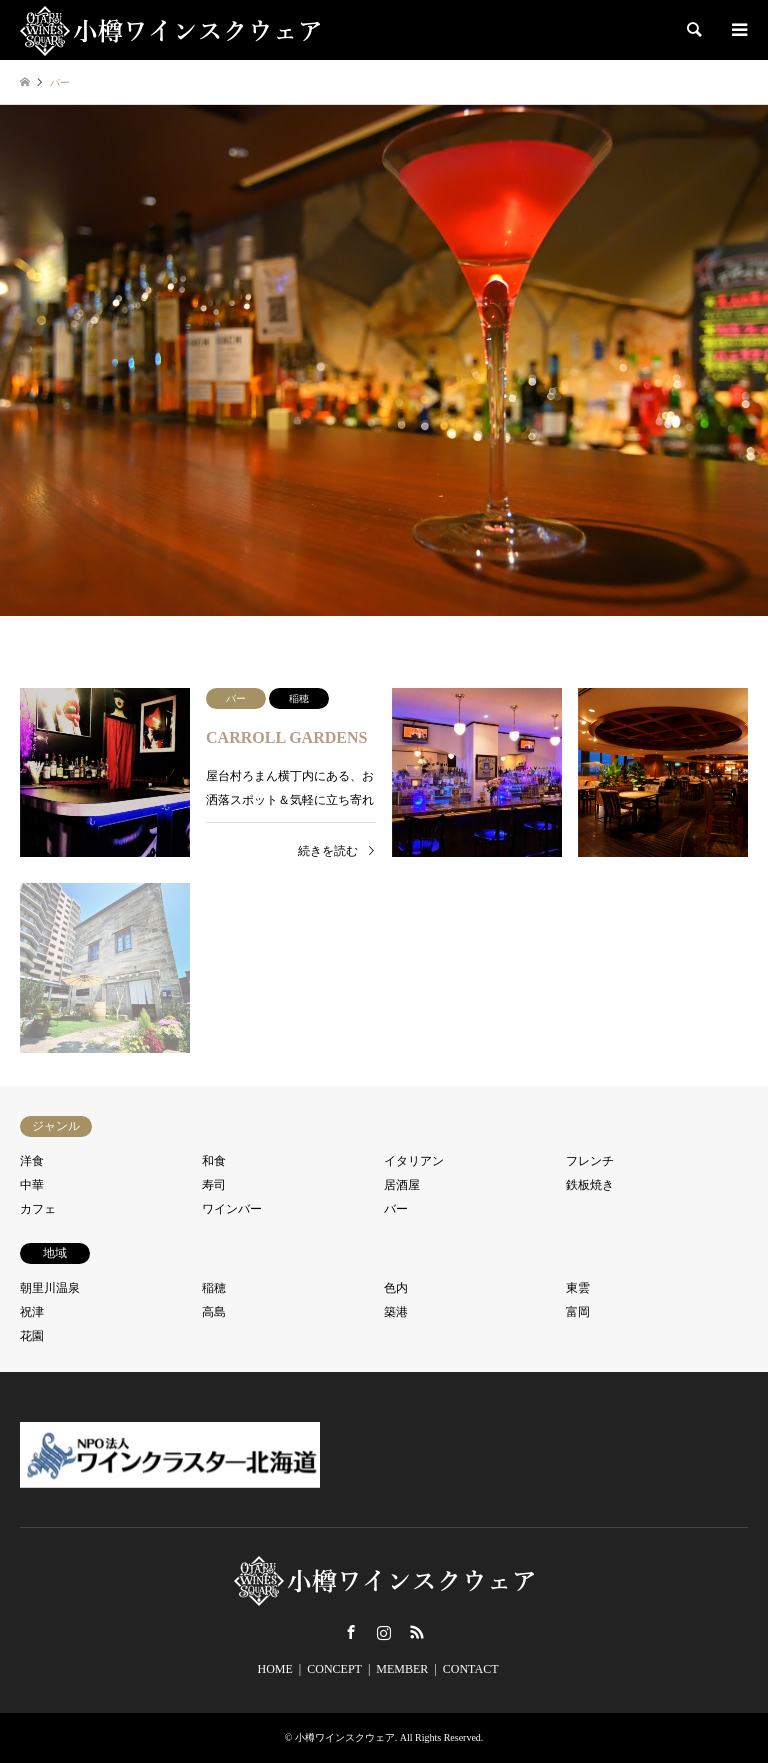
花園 (32, 1336)
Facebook (351, 1632)
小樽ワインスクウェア (345, 1737)
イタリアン (414, 1161)
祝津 (32, 1312)
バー (396, 1209)
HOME (275, 1669)
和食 (214, 1161)
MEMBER (402, 1669)
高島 (214, 1312)
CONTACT (471, 1669)
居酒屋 (402, 1185)
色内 (396, 1288)
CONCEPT (334, 1669)
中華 (32, 1185)
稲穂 (214, 1288)
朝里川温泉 (50, 1288)
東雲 (578, 1288)
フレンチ (590, 1161)
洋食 (32, 1161)
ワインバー (232, 1209)
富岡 (578, 1312)
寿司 (214, 1185)
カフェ (38, 1209)
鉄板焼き (590, 1185)
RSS (417, 1632)
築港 (396, 1312)
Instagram (384, 1632)
